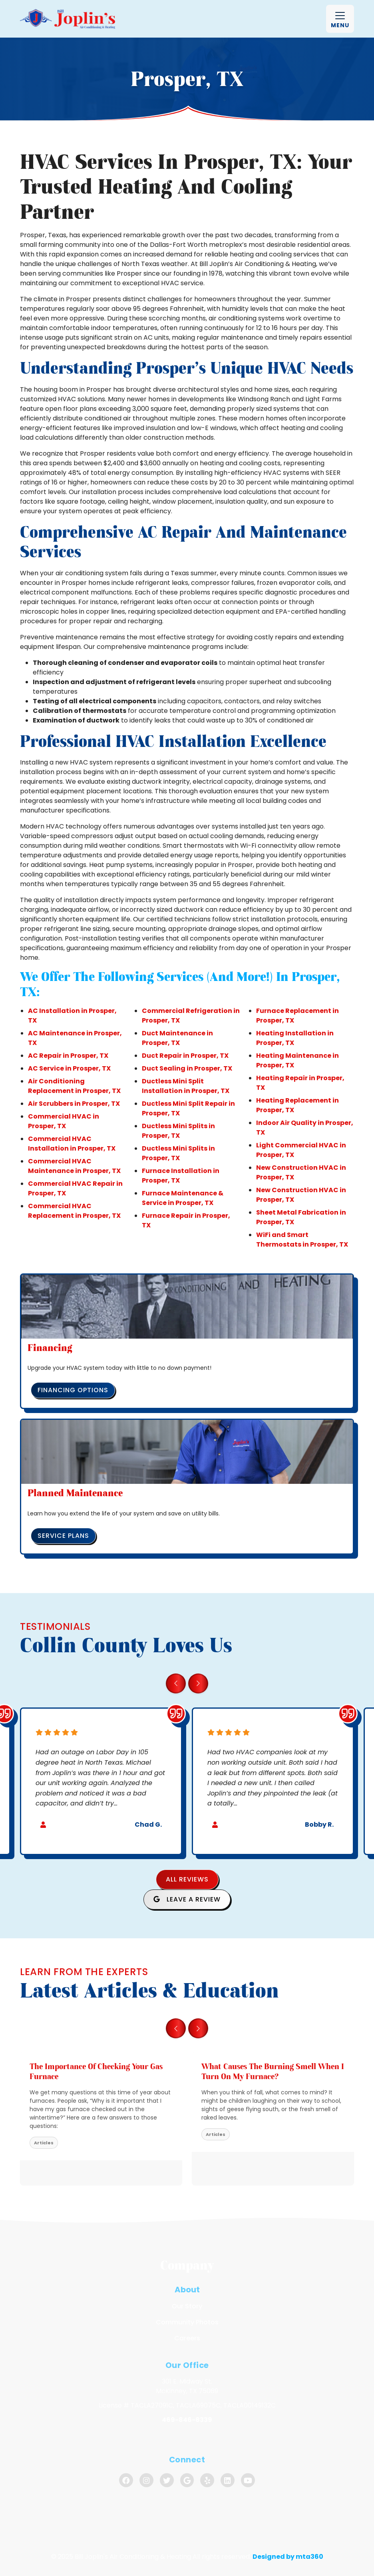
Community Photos (187, 2322)
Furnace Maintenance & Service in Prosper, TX (182, 1198)
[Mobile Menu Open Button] (340, 19)
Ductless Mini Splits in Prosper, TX (178, 1130)
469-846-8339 (187, 2419)
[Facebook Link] (126, 2480)
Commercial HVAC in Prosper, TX (63, 1121)
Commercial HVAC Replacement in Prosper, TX (74, 1210)
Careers (187, 2338)
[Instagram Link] (146, 2480)
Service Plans (63, 1535)
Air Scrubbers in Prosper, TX (74, 1103)
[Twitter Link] (167, 2480)
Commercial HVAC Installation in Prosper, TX (71, 1143)
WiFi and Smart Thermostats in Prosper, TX (302, 1239)
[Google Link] (187, 2480)
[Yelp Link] (207, 2480)
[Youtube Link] (248, 2480)
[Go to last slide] (176, 1683)
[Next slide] (198, 1683)
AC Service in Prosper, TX (69, 1068)
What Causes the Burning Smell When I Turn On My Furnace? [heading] (272, 2071)
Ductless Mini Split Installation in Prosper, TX (185, 1086)
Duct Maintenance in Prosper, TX (177, 1038)
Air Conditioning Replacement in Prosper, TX (74, 1086)
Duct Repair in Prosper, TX (185, 1055)
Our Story (187, 2306)
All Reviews (187, 1879)
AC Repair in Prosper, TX (68, 1055)
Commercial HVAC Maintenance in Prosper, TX (74, 1166)
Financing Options (73, 1390)
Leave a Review (187, 1899)
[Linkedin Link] (228, 2480)
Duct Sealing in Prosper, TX (187, 1068)
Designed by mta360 (288, 2556)
